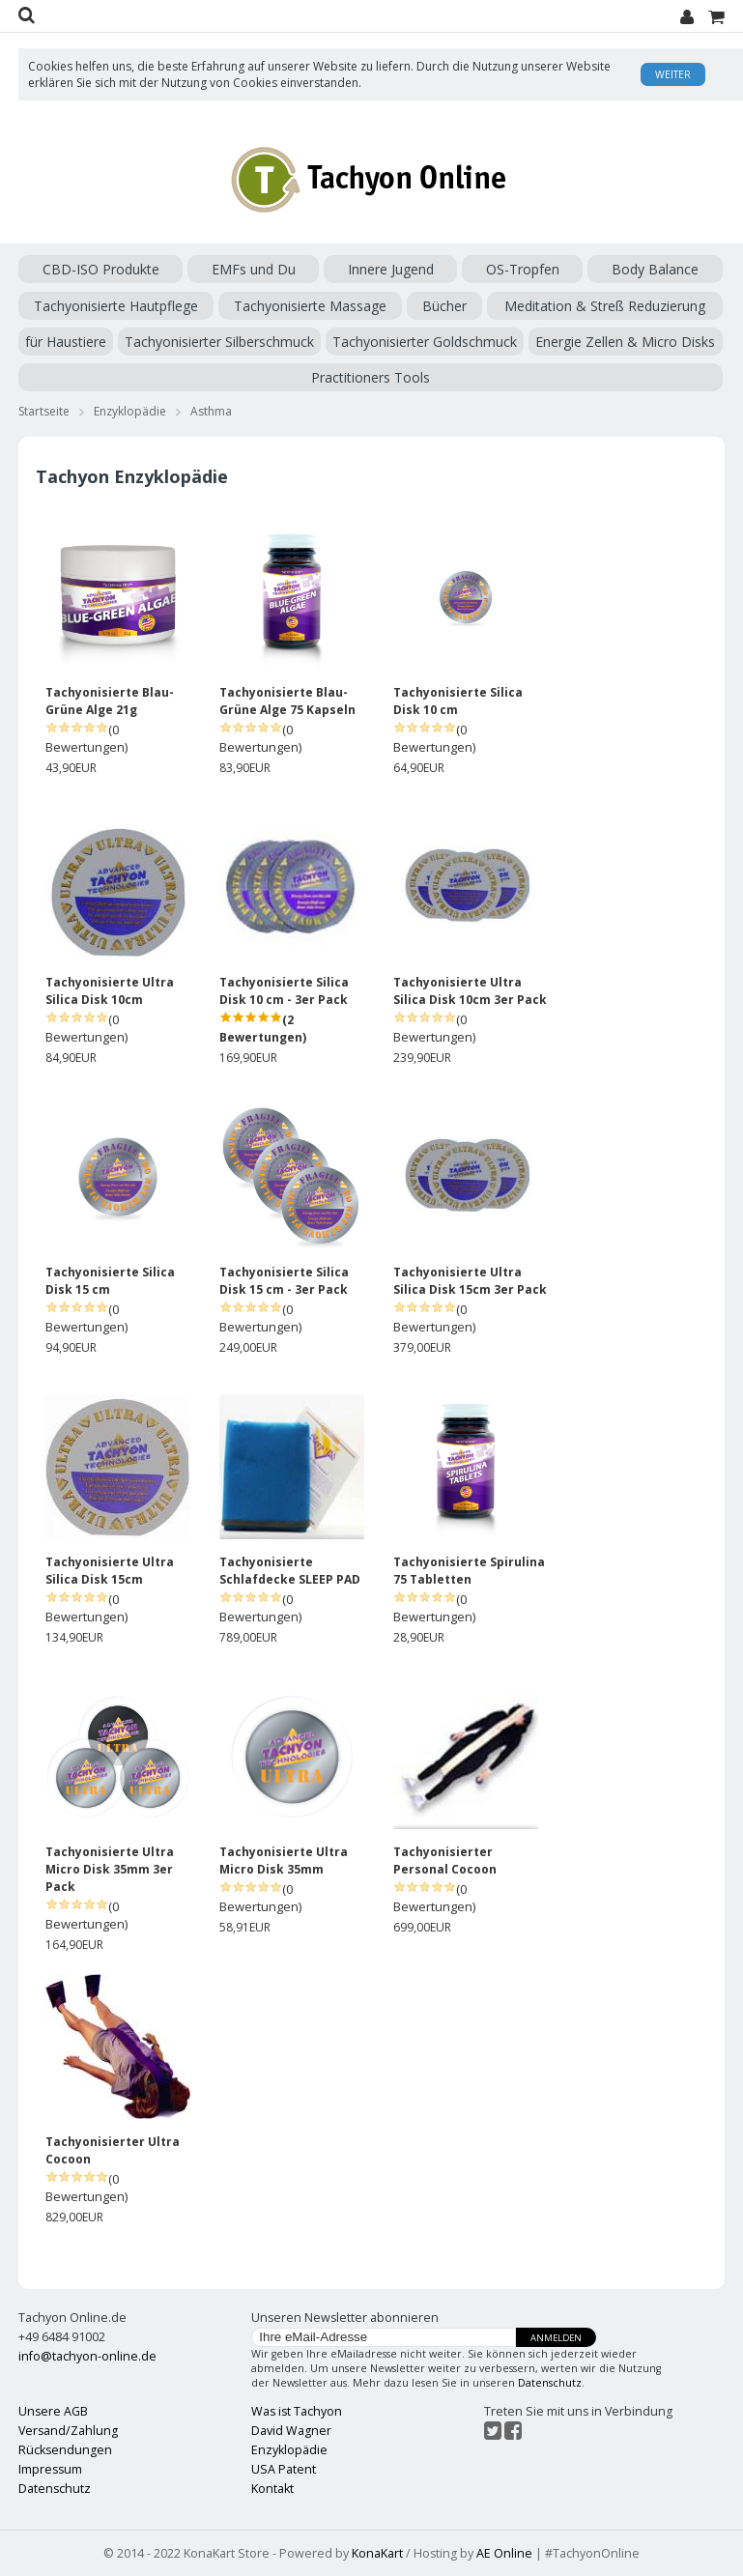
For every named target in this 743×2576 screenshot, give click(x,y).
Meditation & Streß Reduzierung (604, 306)
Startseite (44, 411)
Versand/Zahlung (68, 2430)
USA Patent (283, 2469)
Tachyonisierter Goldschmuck (424, 341)
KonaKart (377, 2553)
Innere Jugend (391, 269)
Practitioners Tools (370, 377)
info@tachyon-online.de (87, 2356)
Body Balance (655, 269)
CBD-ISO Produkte (101, 269)
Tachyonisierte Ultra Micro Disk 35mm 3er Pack (109, 1869)
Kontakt (272, 2488)
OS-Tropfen (522, 269)
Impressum (50, 2469)
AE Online (504, 2553)
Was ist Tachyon (296, 2411)
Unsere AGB (53, 2411)
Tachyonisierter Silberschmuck (219, 341)
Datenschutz (550, 2383)
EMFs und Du (254, 269)
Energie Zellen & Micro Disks (625, 341)
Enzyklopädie (130, 411)
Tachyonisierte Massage (310, 306)
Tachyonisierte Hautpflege (116, 306)
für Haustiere (65, 341)
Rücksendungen (65, 2450)
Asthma (211, 411)
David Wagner (291, 2430)
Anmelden (556, 2338)
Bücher (444, 306)
